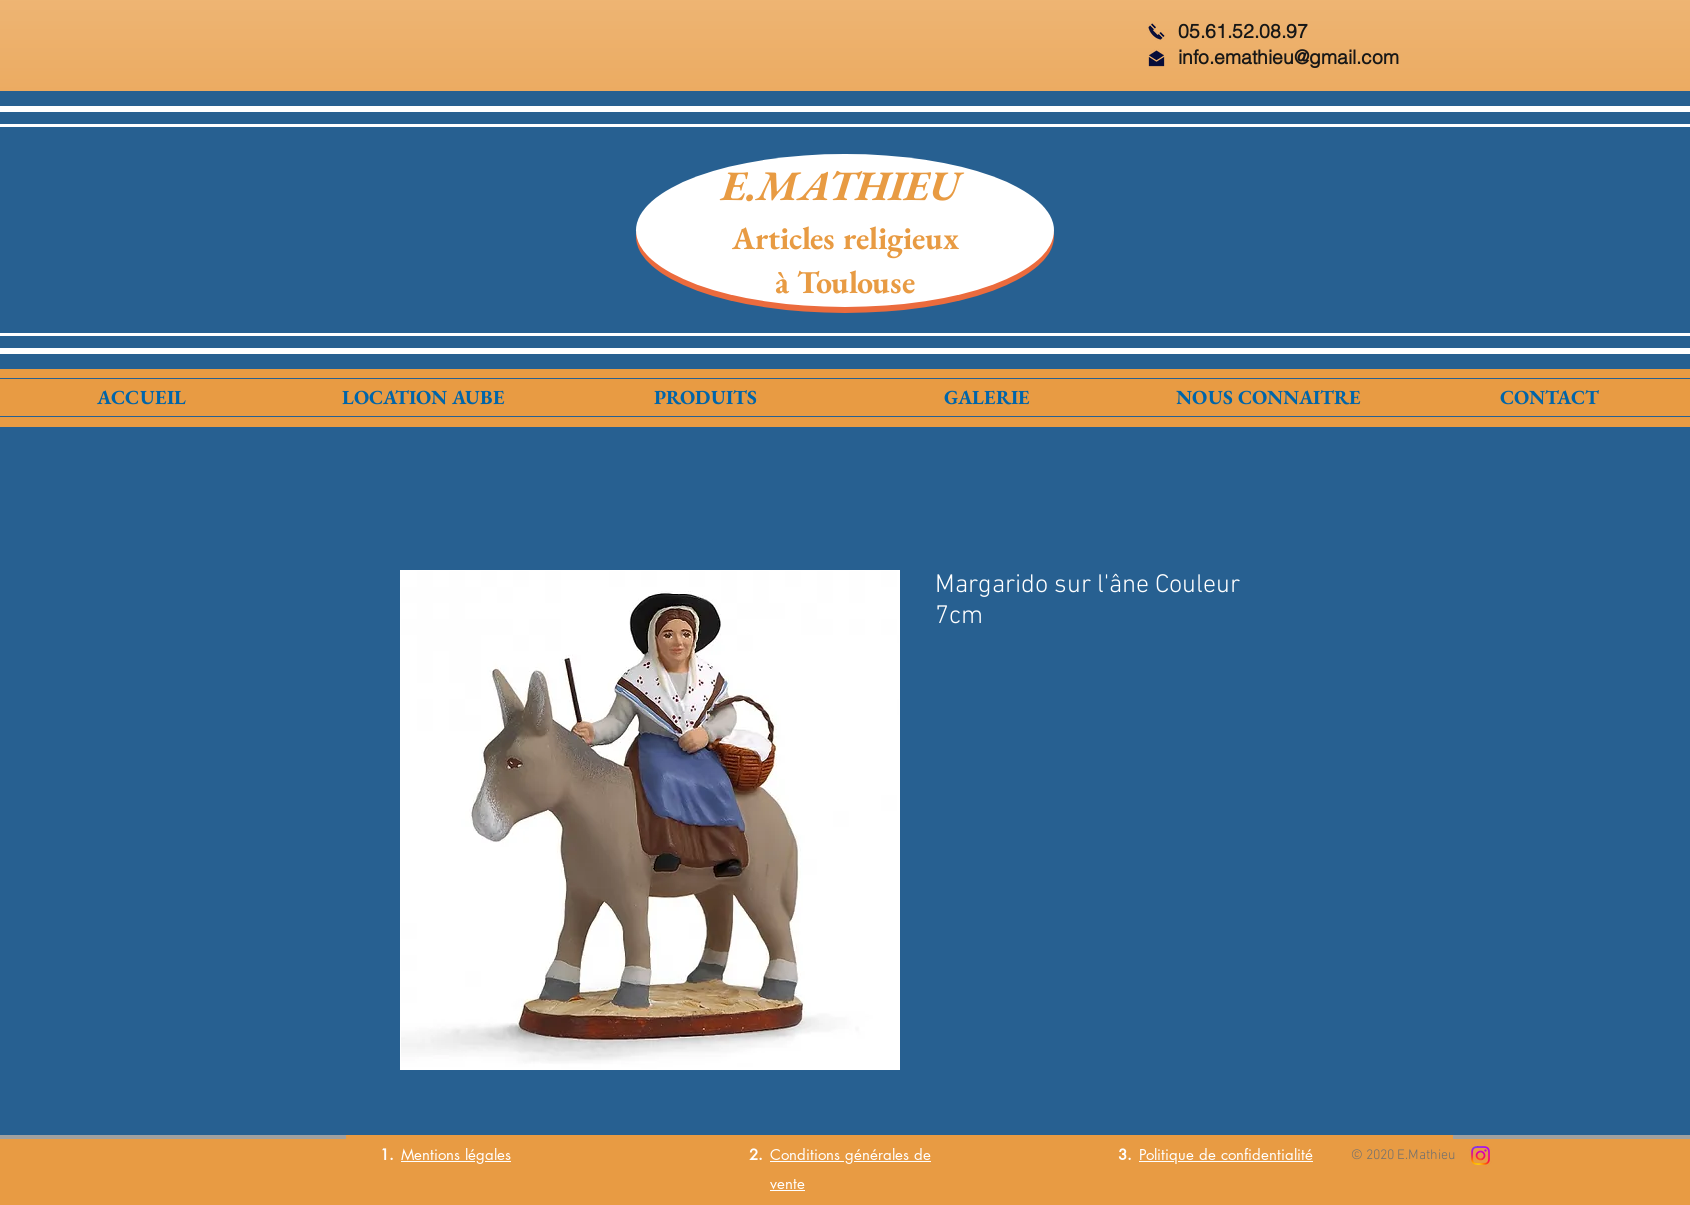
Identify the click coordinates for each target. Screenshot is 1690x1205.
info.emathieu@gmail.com (1288, 57)
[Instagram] (1480, 1155)
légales (485, 1154)
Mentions (430, 1154)
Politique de (1180, 1154)
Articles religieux (845, 238)
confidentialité (1267, 1154)
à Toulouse (845, 282)
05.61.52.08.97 (1243, 31)
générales (874, 1154)
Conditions (805, 1154)
